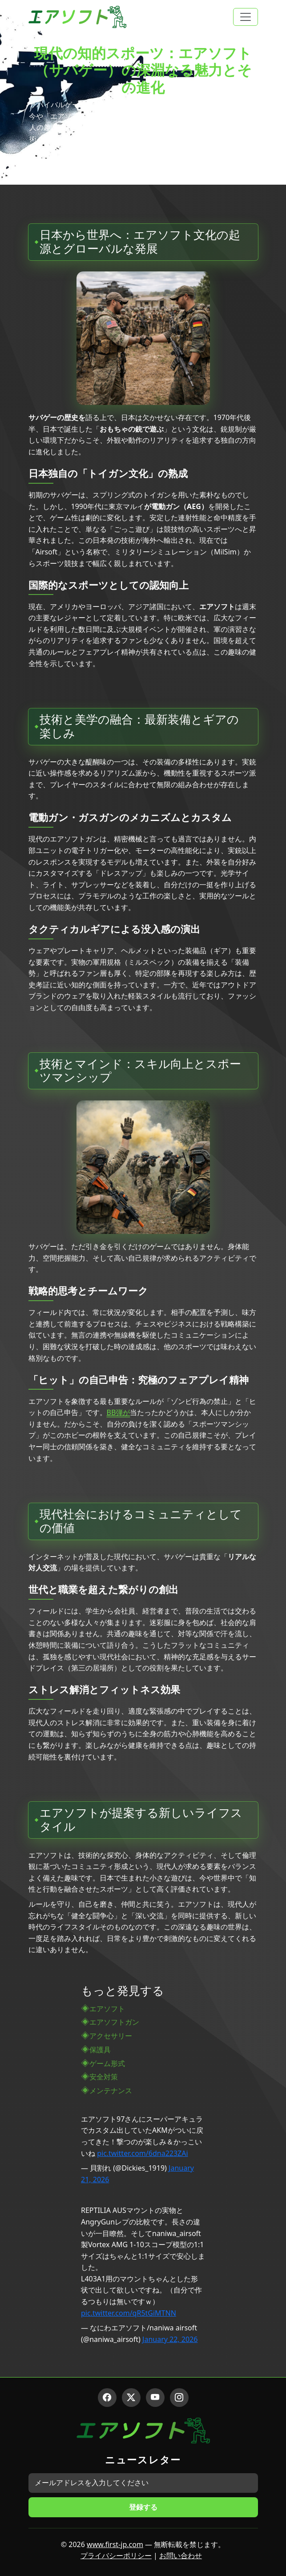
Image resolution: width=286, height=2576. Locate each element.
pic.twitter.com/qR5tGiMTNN (128, 2313)
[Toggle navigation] (245, 17)
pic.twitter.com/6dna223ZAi (142, 2153)
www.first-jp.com (115, 2544)
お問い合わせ (180, 2555)
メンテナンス (110, 2090)
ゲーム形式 (107, 2063)
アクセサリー (110, 2036)
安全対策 (103, 2077)
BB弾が (118, 1412)
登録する (143, 2507)
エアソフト (107, 2009)
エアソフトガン (114, 2022)
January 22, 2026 (169, 2339)
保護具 (100, 2049)
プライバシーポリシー (116, 2555)
